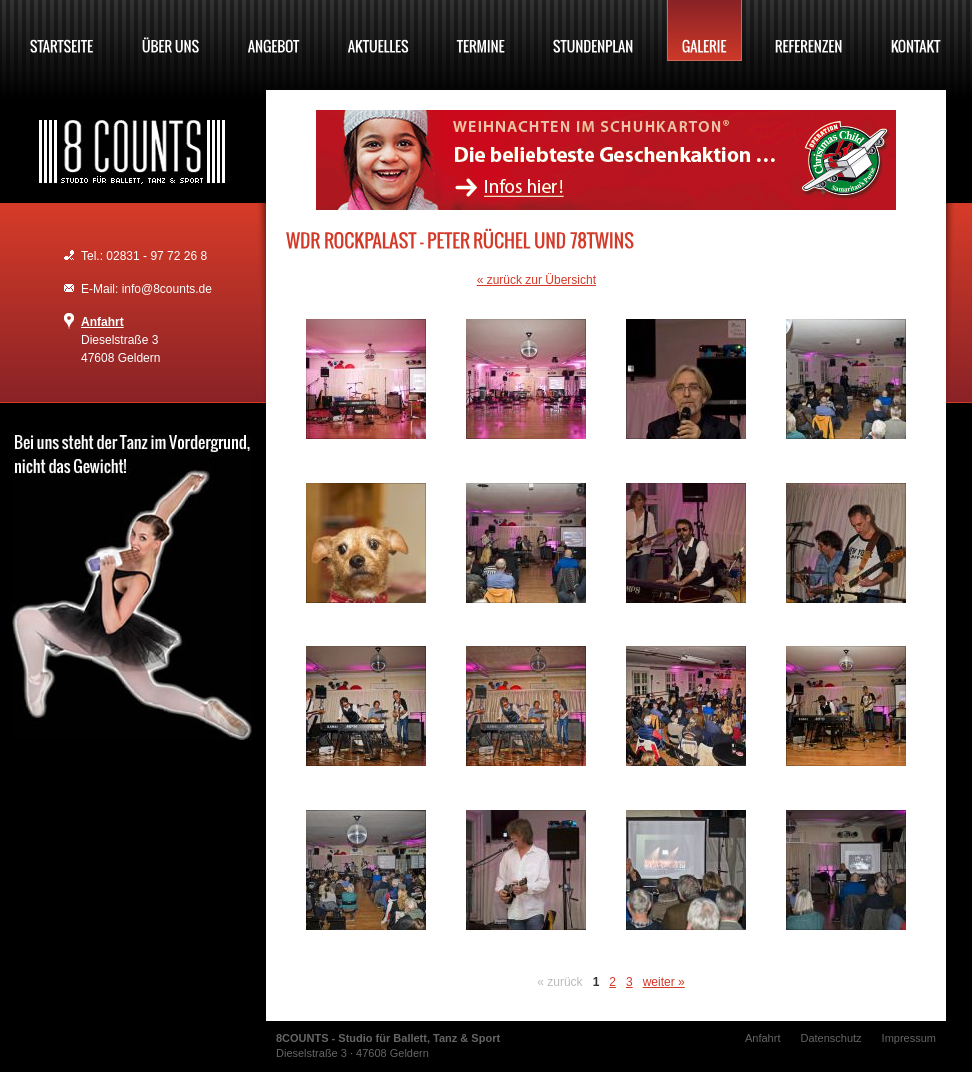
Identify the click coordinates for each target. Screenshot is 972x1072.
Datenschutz (830, 1038)
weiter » (664, 982)
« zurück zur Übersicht (536, 280)
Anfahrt (102, 322)
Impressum (909, 1038)
